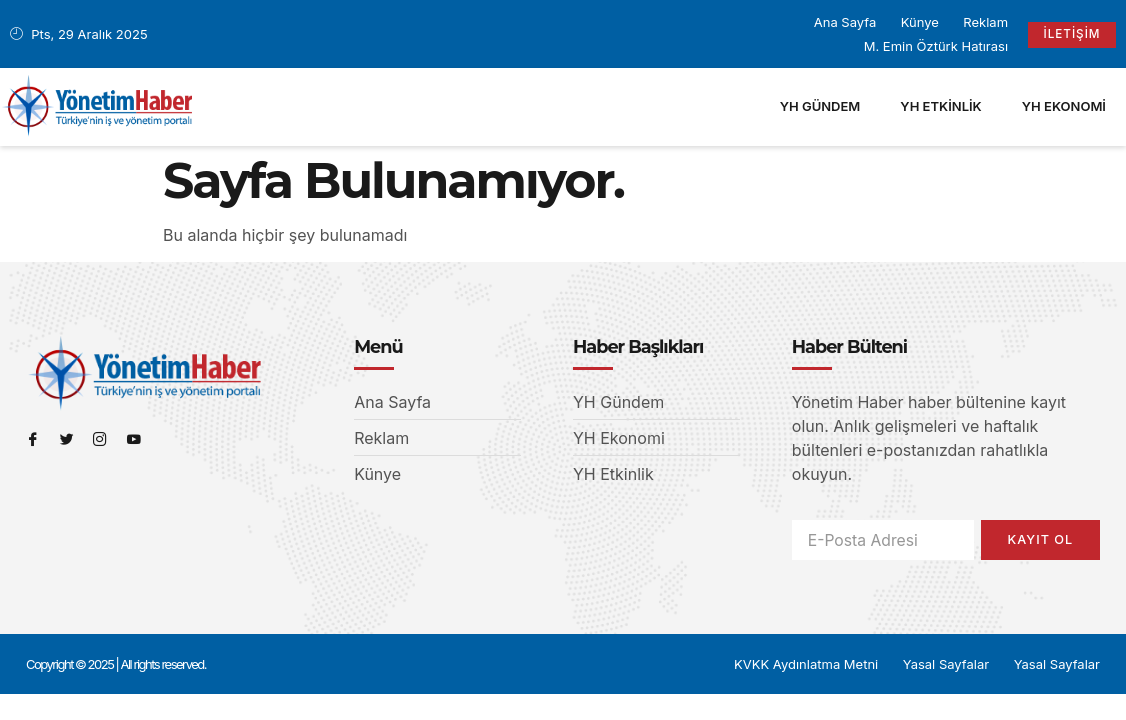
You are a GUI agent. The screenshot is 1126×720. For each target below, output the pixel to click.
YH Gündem (820, 106)
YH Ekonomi (1064, 106)
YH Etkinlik (940, 106)
